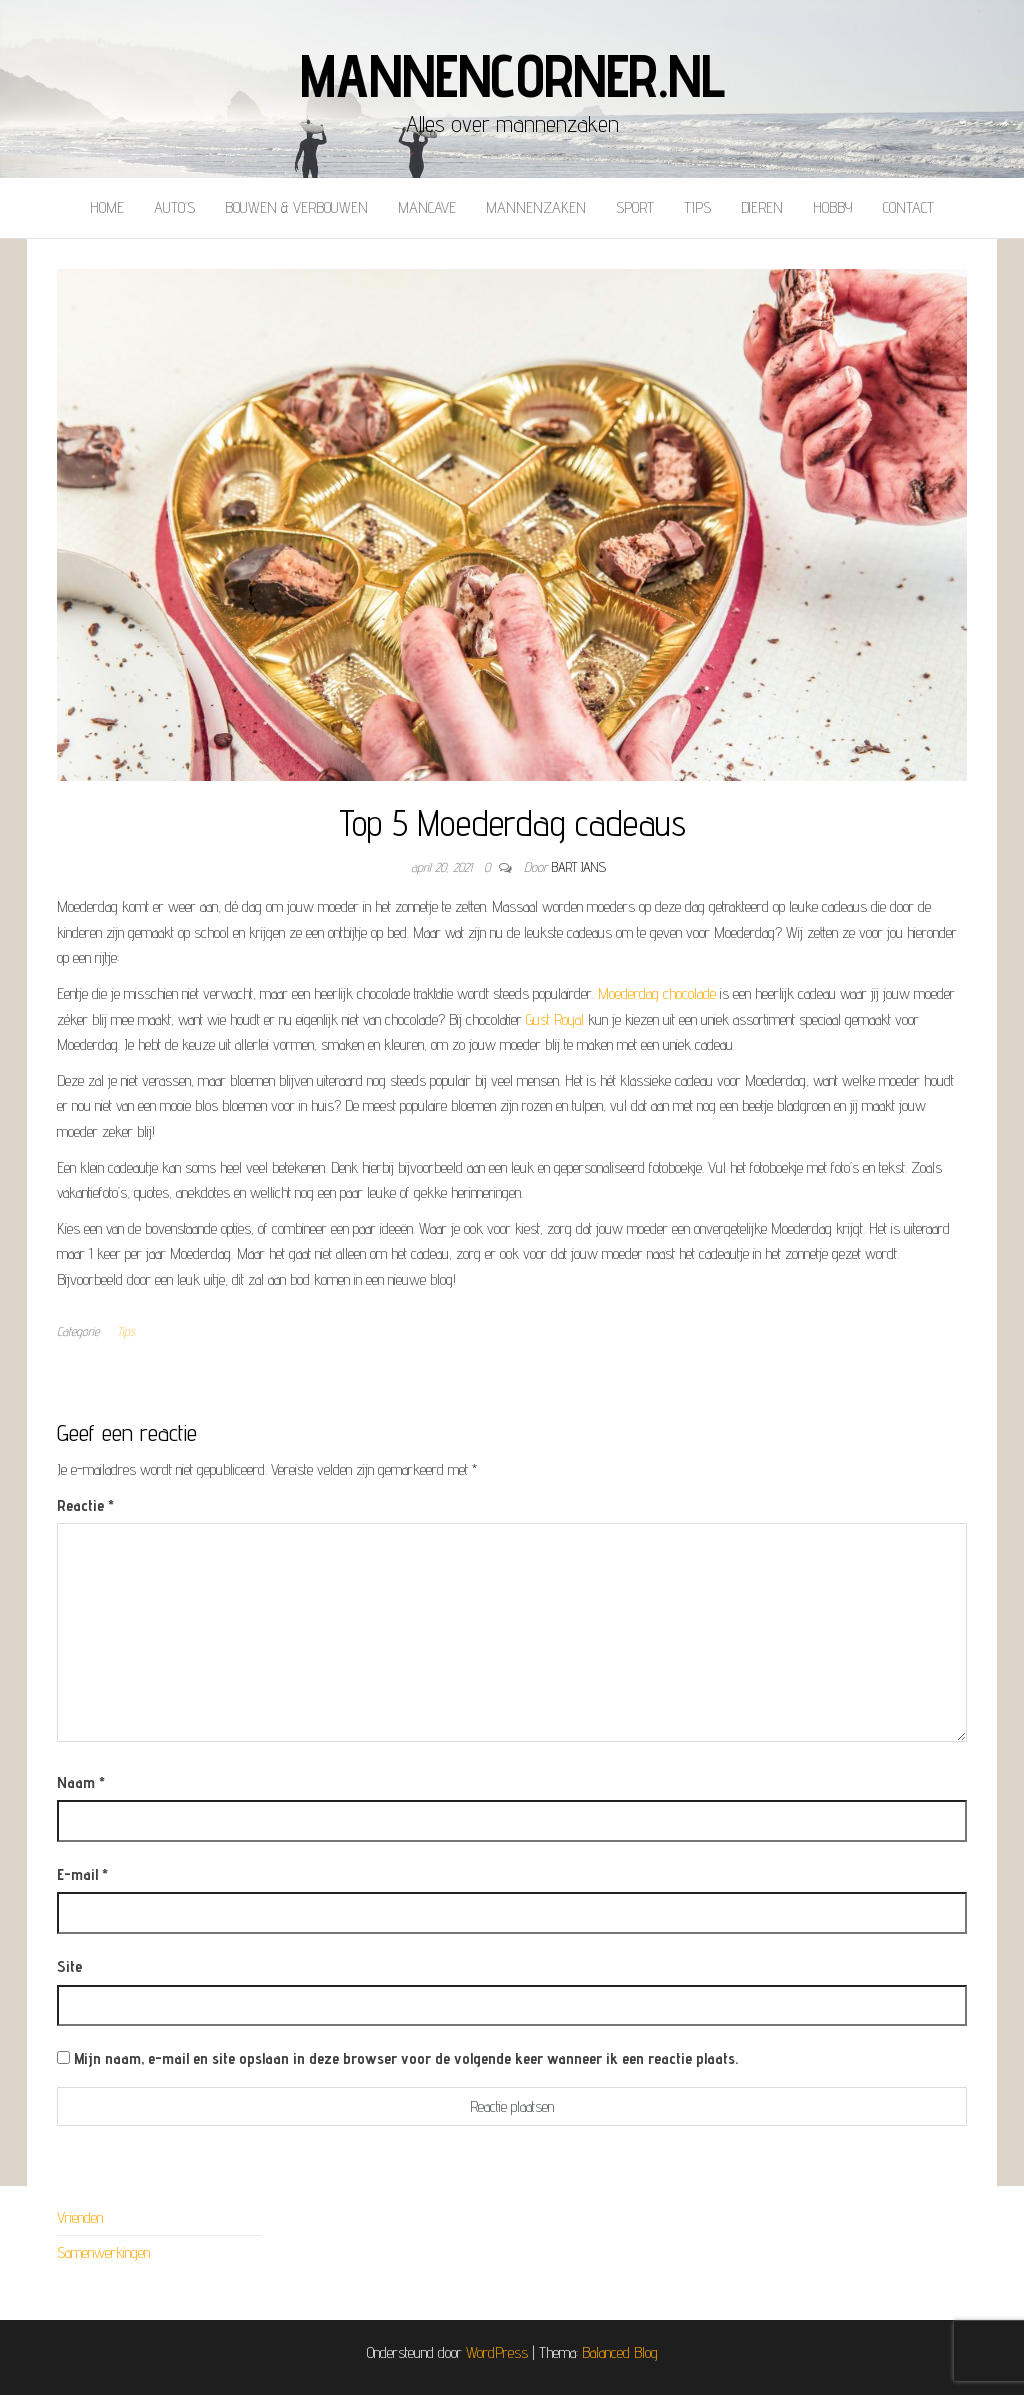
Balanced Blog (620, 2352)
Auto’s (174, 207)
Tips (697, 207)
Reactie (85, 1505)
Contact (908, 207)
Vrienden (80, 2217)
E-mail (82, 1874)
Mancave (427, 207)
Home (107, 207)
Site (69, 1966)
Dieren (762, 207)
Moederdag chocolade (657, 993)
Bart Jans (579, 867)
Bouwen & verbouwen (296, 207)
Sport (635, 207)
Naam (81, 1782)
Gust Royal (555, 1019)
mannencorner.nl (512, 75)
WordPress (497, 2352)
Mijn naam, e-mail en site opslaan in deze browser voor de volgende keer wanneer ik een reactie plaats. (406, 2058)
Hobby (833, 207)
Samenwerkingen (103, 2252)
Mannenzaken (536, 207)
